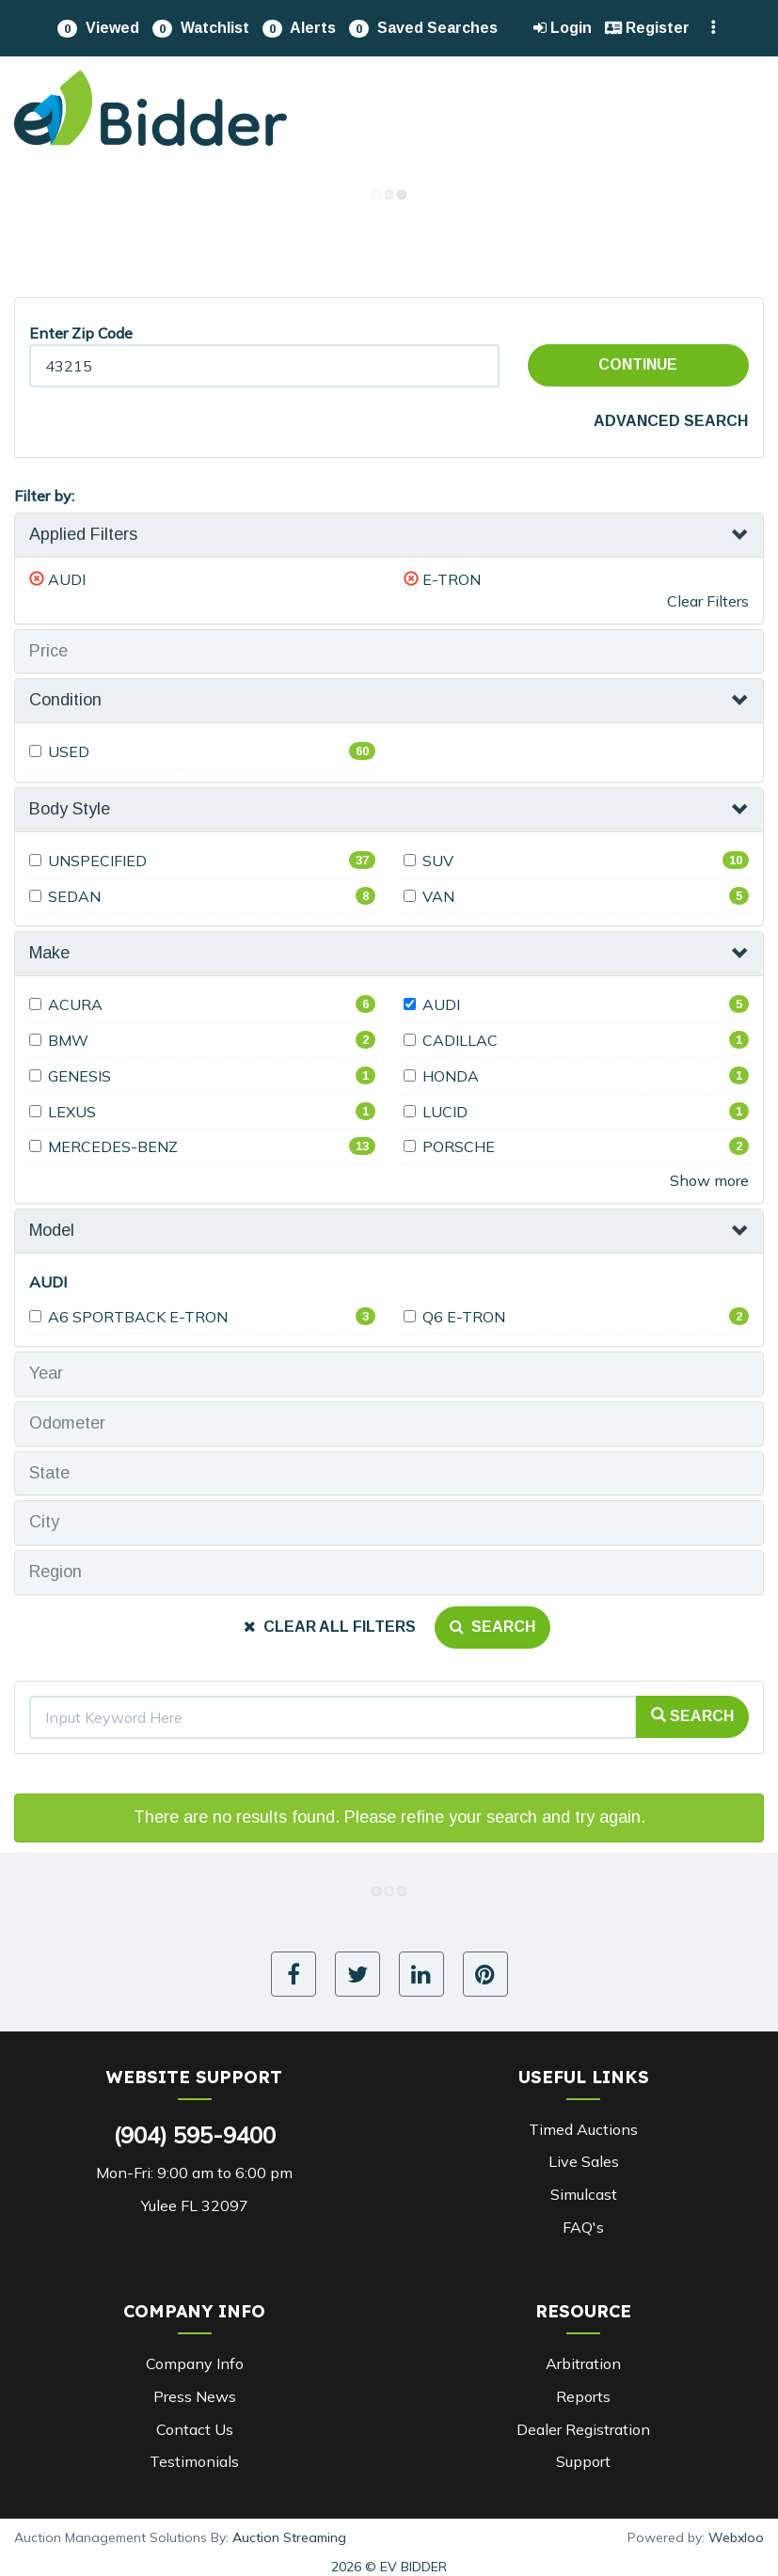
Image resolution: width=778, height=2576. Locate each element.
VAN (429, 896)
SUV (428, 860)
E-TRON (451, 579)
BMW (58, 1040)
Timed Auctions (583, 2129)
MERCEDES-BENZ (103, 1146)
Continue (637, 364)
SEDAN (65, 896)
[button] (98, 28)
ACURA (66, 1004)
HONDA (441, 1076)
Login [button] (562, 28)
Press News (194, 2396)
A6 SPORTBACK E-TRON (128, 1316)
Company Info (195, 2363)
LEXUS (62, 1111)
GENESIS (70, 1076)
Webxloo (736, 2537)
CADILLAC (451, 1040)
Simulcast (583, 2194)
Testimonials (194, 2461)
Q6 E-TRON (454, 1316)
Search (492, 1627)
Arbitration (583, 2363)
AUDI (67, 579)
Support (583, 2461)
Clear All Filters (330, 1627)
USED (59, 751)
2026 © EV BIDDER (389, 2566)
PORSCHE (449, 1146)
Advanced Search (671, 421)
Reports (583, 2396)
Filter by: (44, 495)
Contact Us (194, 2429)
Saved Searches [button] (423, 29)
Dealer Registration (583, 2429)
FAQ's (583, 2227)
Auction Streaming (289, 2537)
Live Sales (583, 2161)
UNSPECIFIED (88, 860)
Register (647, 28)
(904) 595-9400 (195, 2135)
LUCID (436, 1111)
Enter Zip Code (81, 333)
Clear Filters (708, 601)
